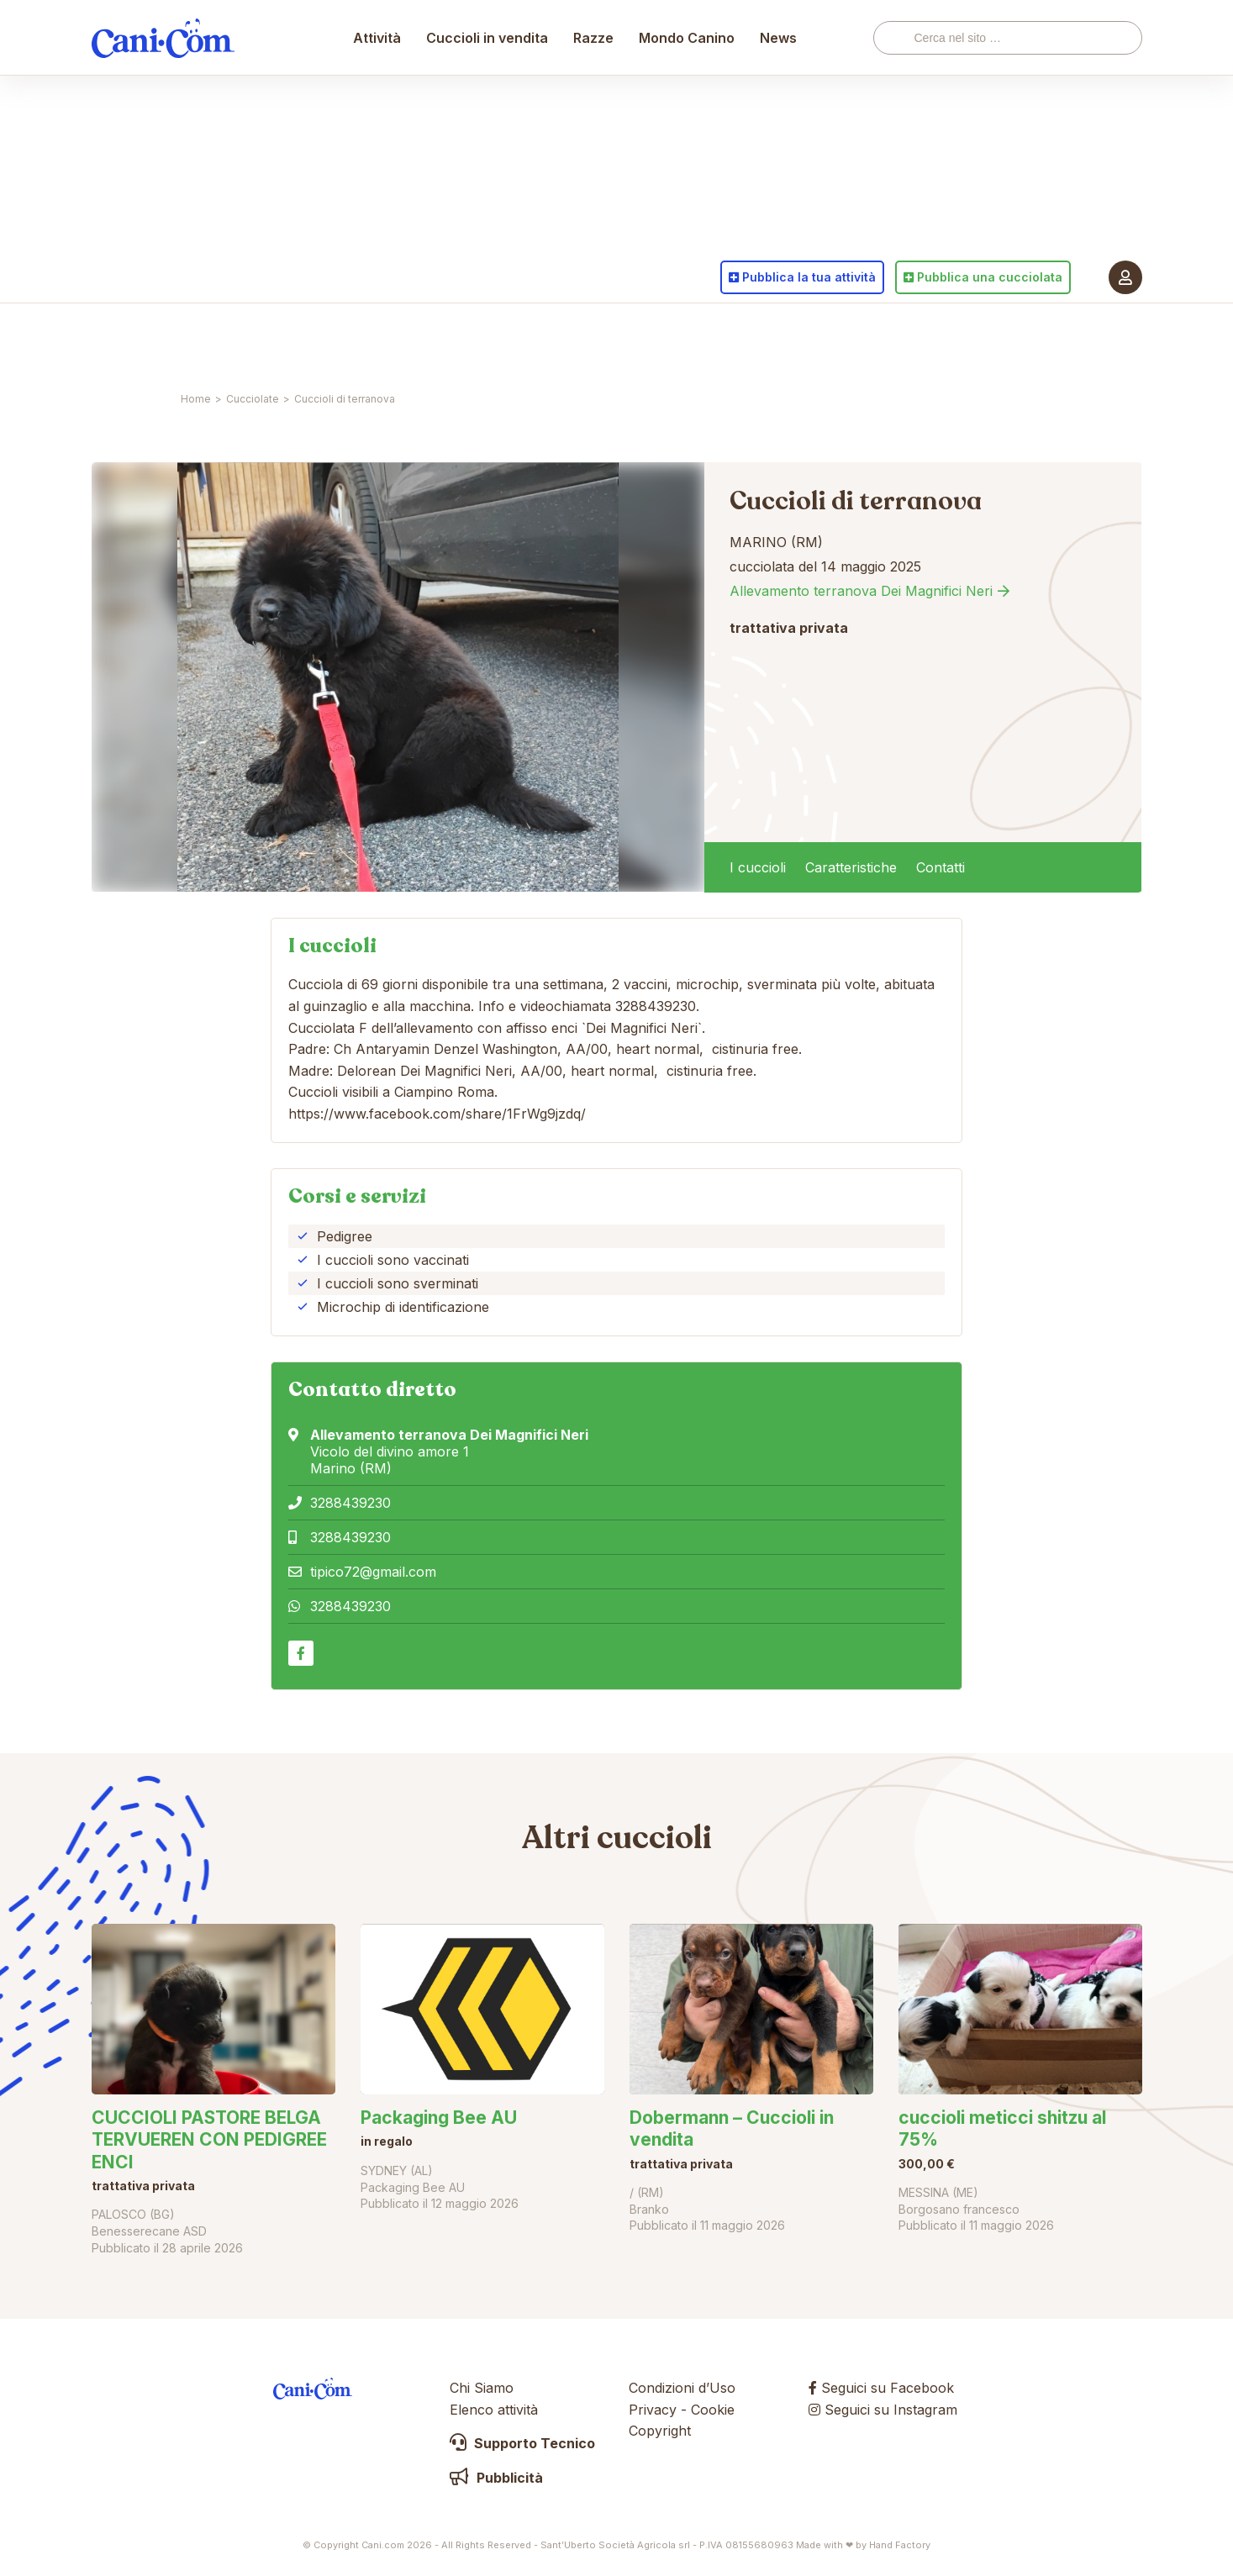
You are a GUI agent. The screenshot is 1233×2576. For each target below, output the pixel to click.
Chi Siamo (482, 2387)
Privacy (653, 2409)
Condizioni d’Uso (682, 2387)
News (779, 340)
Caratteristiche (851, 867)
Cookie (713, 2409)
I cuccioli (758, 867)
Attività (378, 340)
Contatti (940, 867)
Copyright (660, 2430)
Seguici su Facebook (881, 2387)
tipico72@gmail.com (373, 1571)
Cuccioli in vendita (488, 340)
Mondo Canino (687, 340)
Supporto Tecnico (522, 2443)
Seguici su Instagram (883, 2409)
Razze (594, 340)
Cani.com (163, 340)
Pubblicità (496, 2477)
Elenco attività (494, 2409)
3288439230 (350, 1502)
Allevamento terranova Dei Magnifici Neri (861, 590)
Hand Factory (899, 2545)
